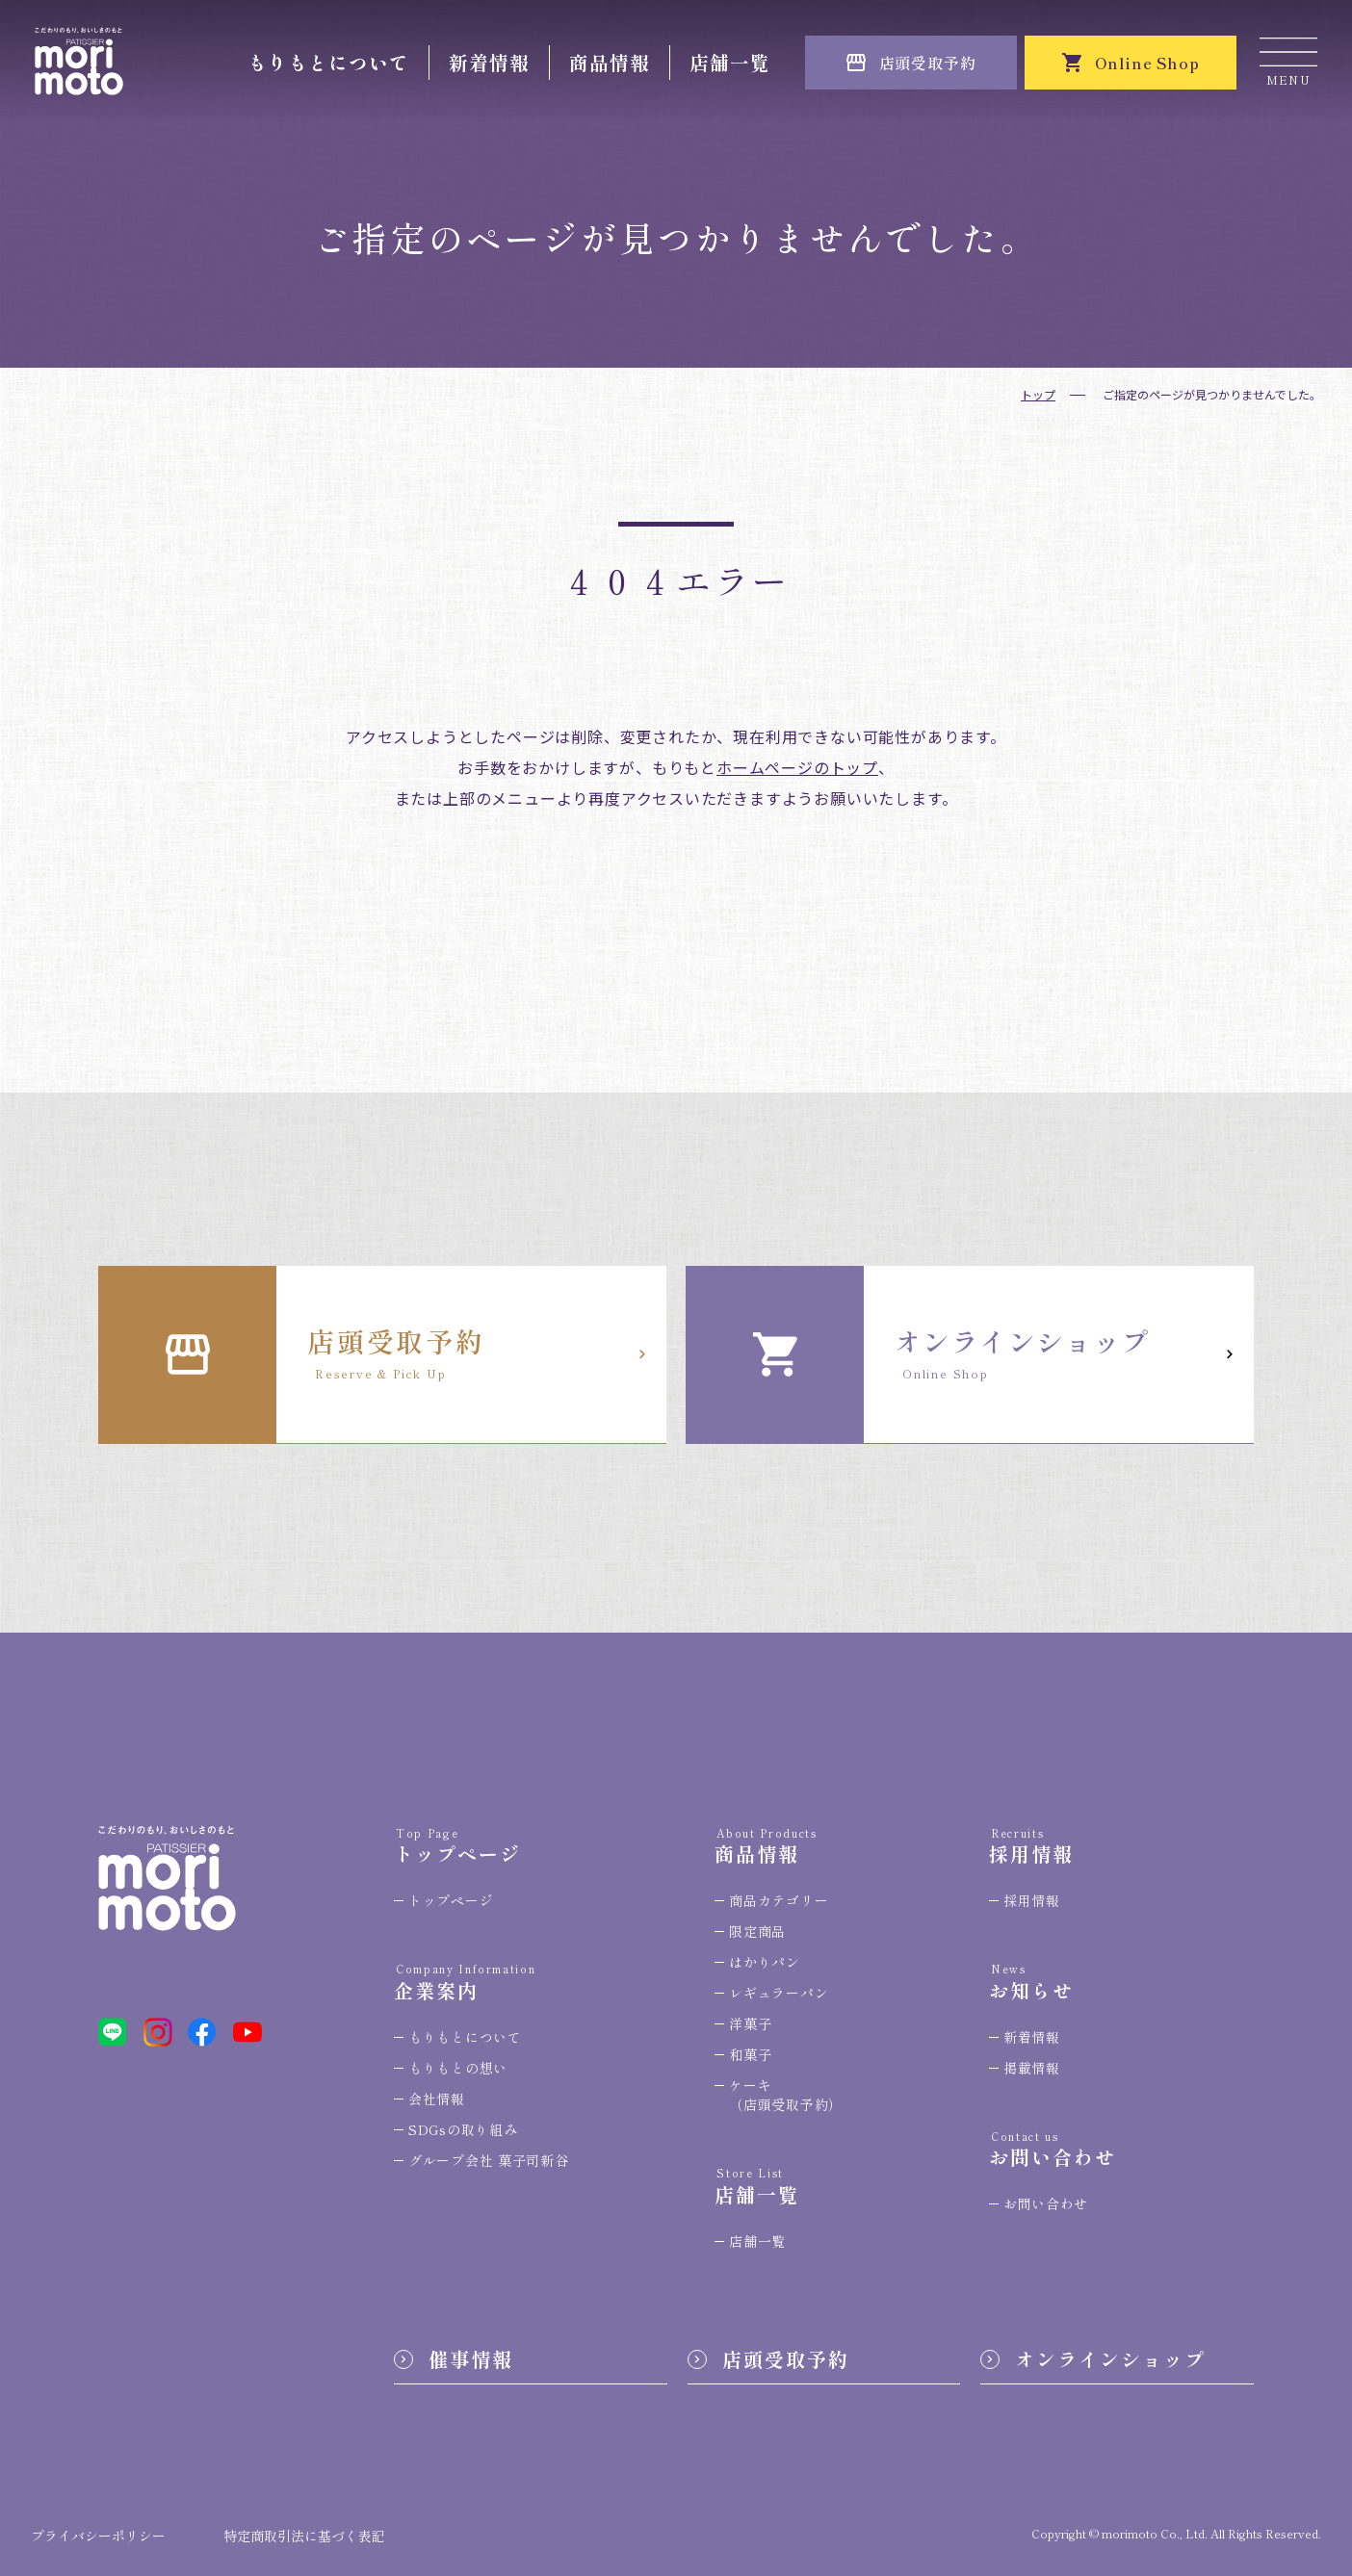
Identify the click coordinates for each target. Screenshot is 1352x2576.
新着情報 (489, 62)
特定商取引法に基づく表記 (304, 2535)
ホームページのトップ (797, 767)
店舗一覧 (729, 62)
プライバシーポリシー (98, 2535)
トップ (1038, 394)
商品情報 (609, 62)
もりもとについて (328, 62)
